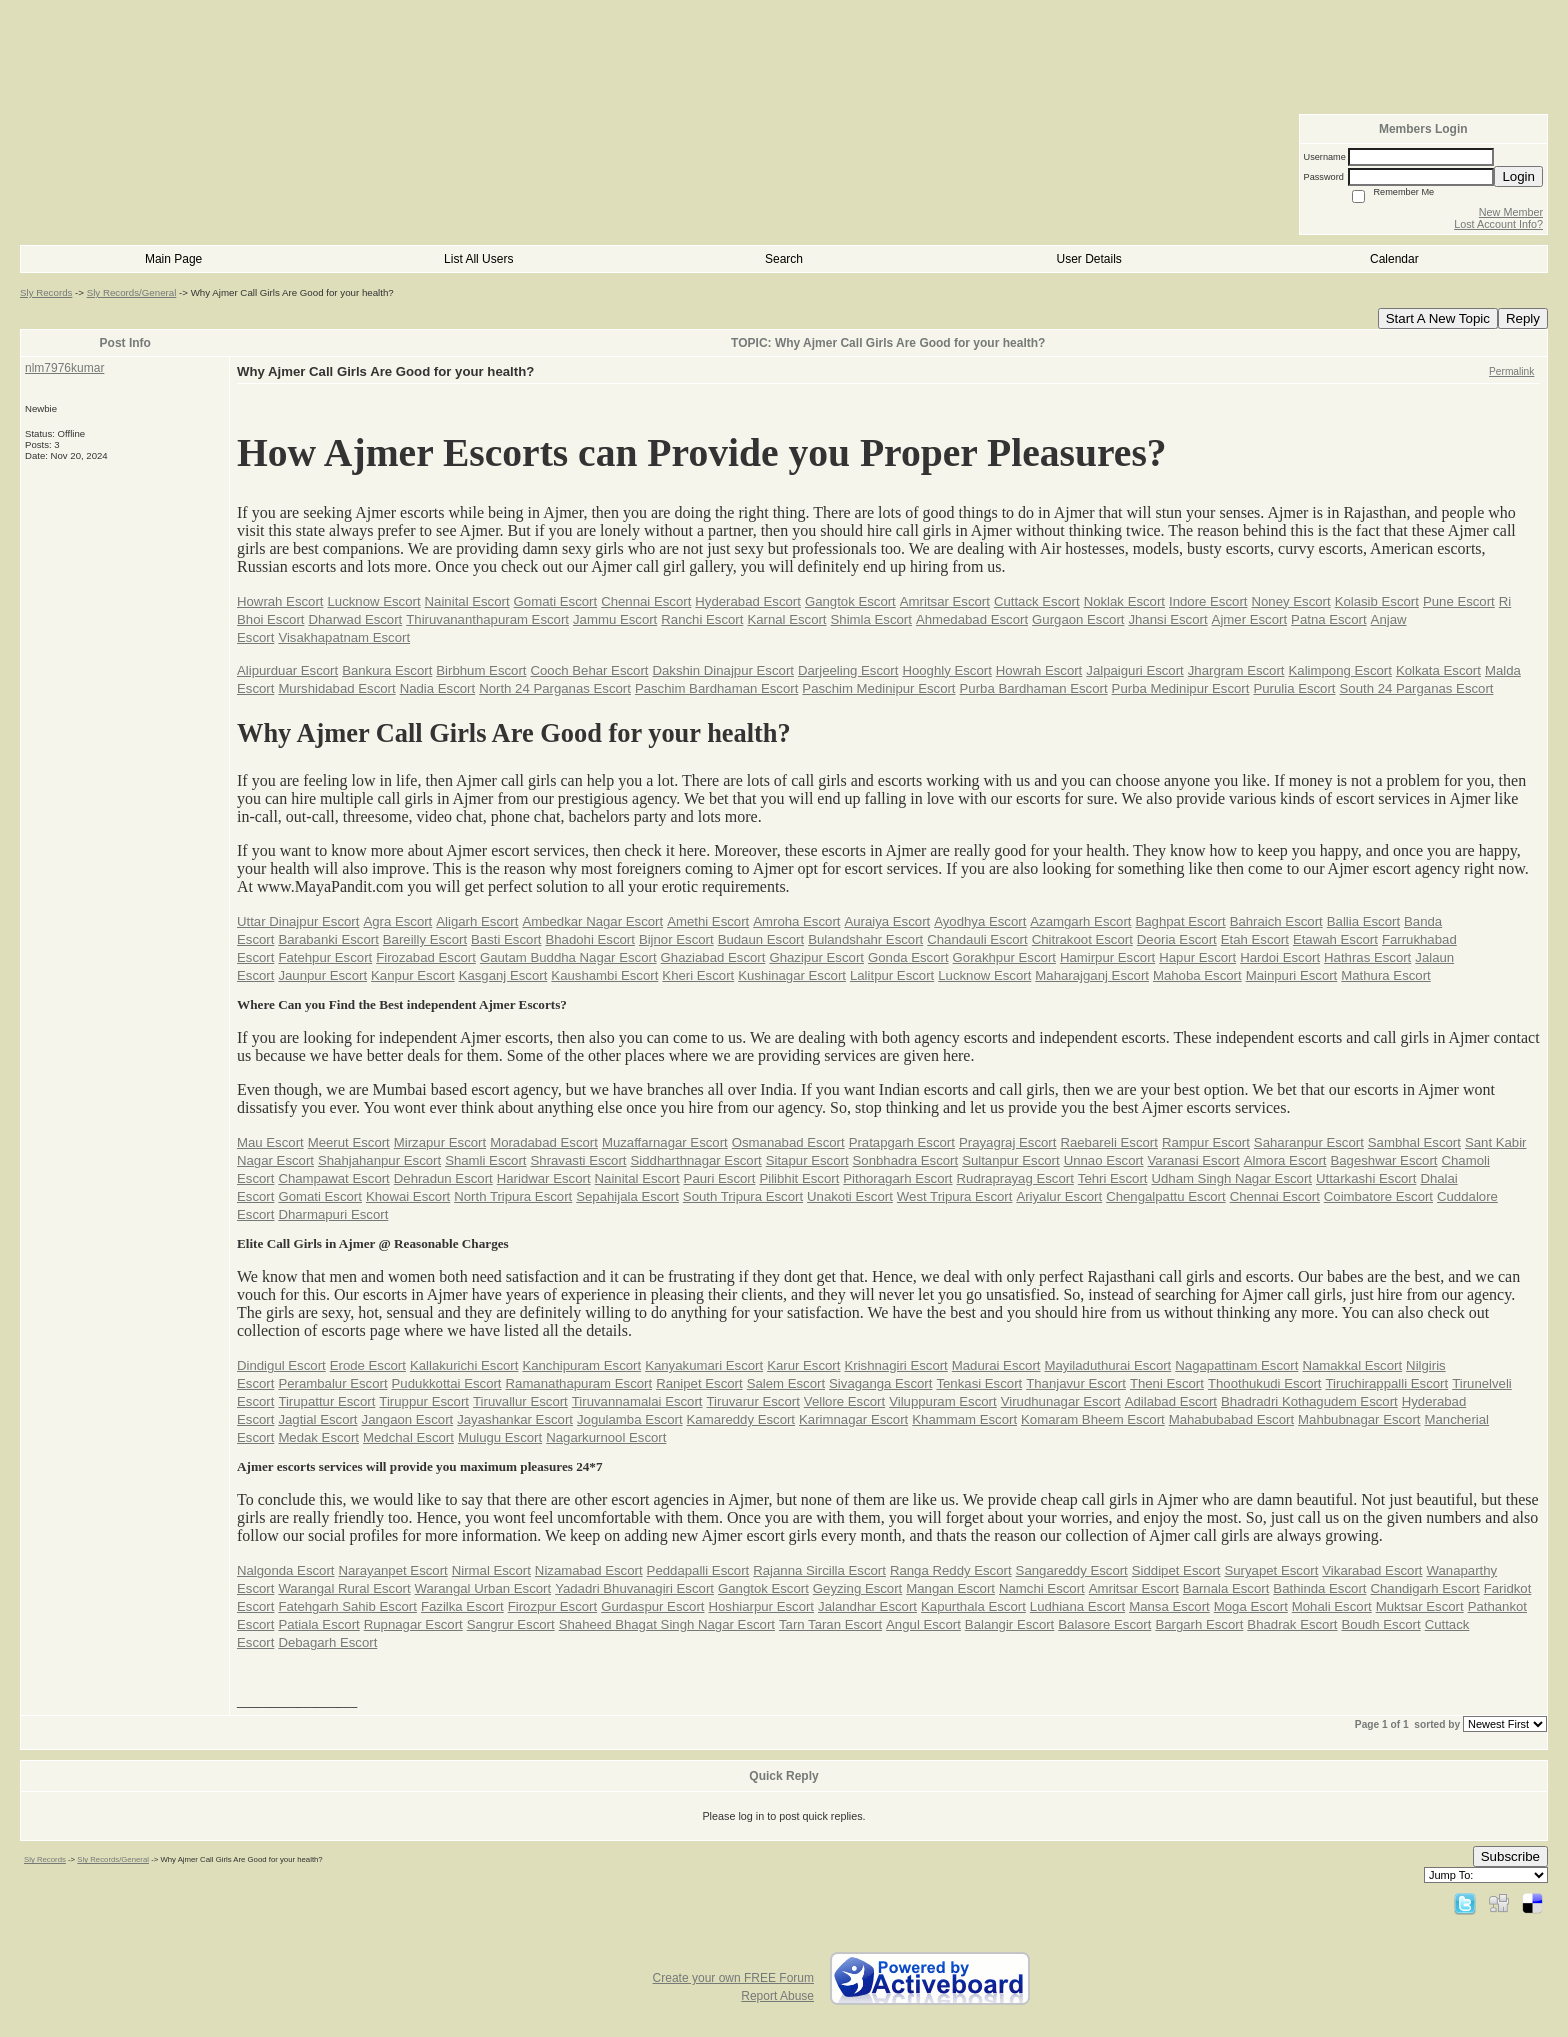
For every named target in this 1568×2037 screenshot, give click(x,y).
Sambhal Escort (1414, 1142)
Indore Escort (1208, 601)
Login (1518, 176)
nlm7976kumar (64, 368)
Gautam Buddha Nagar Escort (568, 957)
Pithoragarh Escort (897, 1178)
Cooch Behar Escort (589, 670)
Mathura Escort (1385, 975)
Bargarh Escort (1199, 1624)
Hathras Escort (1367, 957)
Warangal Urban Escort (483, 1588)
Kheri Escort (698, 975)
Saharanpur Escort (1309, 1142)
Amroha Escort (796, 921)
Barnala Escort (1226, 1588)
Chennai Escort (646, 601)
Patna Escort (1329, 619)
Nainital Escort (467, 601)
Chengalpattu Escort (1166, 1196)
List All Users (478, 259)
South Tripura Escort (743, 1196)
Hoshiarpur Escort (761, 1606)
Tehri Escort (1113, 1178)
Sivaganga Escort (880, 1383)
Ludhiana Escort (1077, 1606)
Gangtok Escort (850, 601)
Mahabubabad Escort (1231, 1419)
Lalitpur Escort (892, 975)
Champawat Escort (333, 1178)
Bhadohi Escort (589, 939)
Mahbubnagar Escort (1359, 1419)
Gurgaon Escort (1078, 619)
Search (784, 259)
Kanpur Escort (413, 975)
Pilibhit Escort (799, 1178)
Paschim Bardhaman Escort (716, 688)
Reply (1523, 318)
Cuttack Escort (1037, 601)
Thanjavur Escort (1076, 1383)
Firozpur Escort (552, 1606)
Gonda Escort (908, 957)
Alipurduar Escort (287, 670)
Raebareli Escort (1108, 1142)
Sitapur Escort (807, 1160)
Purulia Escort (1294, 688)
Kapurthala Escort (973, 1606)
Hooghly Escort (946, 670)
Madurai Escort (996, 1365)
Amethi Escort (708, 921)
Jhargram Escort (1236, 670)
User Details (1088, 259)
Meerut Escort (349, 1142)
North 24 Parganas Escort (555, 688)
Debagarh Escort (327, 1642)
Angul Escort (923, 1624)
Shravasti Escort (579, 1160)
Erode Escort (368, 1365)
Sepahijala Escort (627, 1196)
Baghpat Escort (1180, 921)
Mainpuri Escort (1292, 975)
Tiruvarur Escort (753, 1401)
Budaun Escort (761, 939)
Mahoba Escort (1197, 975)
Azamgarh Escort (1080, 921)
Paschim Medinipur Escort (878, 688)
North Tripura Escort (513, 1196)
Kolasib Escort (1377, 601)
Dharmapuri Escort (333, 1214)
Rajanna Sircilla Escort (819, 1570)
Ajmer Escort (1249, 619)
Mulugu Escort (500, 1437)
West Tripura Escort (955, 1196)
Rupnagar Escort (413, 1624)
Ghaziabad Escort (713, 957)
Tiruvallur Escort (520, 1401)
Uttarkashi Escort (1366, 1178)
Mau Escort (270, 1142)
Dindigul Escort (281, 1365)
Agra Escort (397, 921)
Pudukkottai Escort (447, 1383)
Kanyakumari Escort (704, 1365)
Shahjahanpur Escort (379, 1160)
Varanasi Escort (1194, 1160)
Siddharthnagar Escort (696, 1160)
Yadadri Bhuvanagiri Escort (634, 1588)
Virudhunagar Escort (1061, 1401)
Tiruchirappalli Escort (1387, 1383)
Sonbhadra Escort (906, 1160)
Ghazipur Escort (816, 957)
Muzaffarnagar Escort (665, 1142)
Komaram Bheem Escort (1093, 1419)
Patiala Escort (318, 1624)
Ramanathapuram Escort (579, 1383)
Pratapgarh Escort (902, 1142)
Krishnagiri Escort (895, 1365)
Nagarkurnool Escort (606, 1437)
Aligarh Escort (477, 921)
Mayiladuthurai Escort (1107, 1365)
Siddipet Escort (1176, 1570)
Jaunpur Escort (322, 975)
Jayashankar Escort (515, 1419)
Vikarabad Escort (1372, 1570)
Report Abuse (777, 1996)
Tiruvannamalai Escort (637, 1401)
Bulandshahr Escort (865, 939)
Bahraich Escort (1276, 921)
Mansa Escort (1169, 1606)
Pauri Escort (720, 1178)
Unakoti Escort (850, 1196)
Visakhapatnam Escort (344, 637)
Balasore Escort (1104, 1624)
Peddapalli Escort (698, 1570)
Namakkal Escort (1352, 1365)
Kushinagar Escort (792, 975)
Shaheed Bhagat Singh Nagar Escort (667, 1624)
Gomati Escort (556, 601)
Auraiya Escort (887, 921)
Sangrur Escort (511, 1624)
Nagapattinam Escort (1236, 1365)
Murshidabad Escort (336, 688)
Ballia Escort (1363, 921)
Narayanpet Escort (393, 1570)
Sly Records (46, 292)
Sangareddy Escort (1072, 1570)
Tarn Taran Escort (830, 1624)
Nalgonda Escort (286, 1570)
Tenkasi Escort (979, 1383)
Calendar (1394, 259)
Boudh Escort (1381, 1624)
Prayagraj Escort (1007, 1142)
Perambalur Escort (332, 1383)
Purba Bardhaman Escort (1034, 688)
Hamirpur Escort (1107, 957)
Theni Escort (1167, 1383)
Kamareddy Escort (741, 1419)
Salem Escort (786, 1383)
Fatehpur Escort (325, 957)
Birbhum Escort (481, 670)
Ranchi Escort (702, 619)
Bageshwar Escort (1383, 1160)
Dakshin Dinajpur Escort (722, 670)
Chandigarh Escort (1424, 1588)
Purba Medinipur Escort (1181, 688)
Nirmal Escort (491, 1570)
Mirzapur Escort (440, 1142)
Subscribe (1510, 1856)
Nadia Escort (438, 688)
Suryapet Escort (1271, 1570)
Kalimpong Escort (1340, 670)
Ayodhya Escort (980, 921)
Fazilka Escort (462, 1606)
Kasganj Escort (503, 975)
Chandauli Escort (977, 939)
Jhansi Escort (1167, 619)
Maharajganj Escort (1092, 975)
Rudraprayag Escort (1015, 1178)
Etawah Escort (1335, 939)
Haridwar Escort (544, 1178)
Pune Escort (1459, 601)
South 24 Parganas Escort (1417, 688)
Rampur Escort (1206, 1142)
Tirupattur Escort (326, 1401)
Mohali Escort (1332, 1606)
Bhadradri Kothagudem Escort (1309, 1401)
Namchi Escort (1042, 1588)
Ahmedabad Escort (972, 619)
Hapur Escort (1197, 957)
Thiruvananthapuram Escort (487, 619)
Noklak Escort (1124, 601)
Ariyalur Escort (1059, 1196)
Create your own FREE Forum (733, 1978)
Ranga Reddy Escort (951, 1570)
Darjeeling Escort (848, 670)
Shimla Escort (871, 619)
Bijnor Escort (676, 939)
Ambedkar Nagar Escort (592, 921)
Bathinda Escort (1319, 1588)
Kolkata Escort (1438, 670)
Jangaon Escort (408, 1419)
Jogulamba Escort (630, 1419)
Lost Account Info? (1498, 224)
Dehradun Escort (443, 1178)
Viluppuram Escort (943, 1401)
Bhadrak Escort (1292, 1624)
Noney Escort (1290, 601)
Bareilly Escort (425, 939)
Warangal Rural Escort (344, 1588)
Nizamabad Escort (589, 1570)
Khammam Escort (964, 1419)
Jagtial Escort (317, 1419)
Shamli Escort (485, 1160)
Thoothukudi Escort (1265, 1383)
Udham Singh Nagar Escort (1231, 1178)
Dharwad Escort (355, 619)
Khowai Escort (408, 1196)
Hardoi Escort (1280, 957)
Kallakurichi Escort (464, 1365)
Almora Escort (1285, 1160)
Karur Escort (803, 1365)
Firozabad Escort (426, 957)
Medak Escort (318, 1437)
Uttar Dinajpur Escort (298, 921)
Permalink (1511, 371)
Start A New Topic (1438, 318)
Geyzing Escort (857, 1588)
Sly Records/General (132, 292)
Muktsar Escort (1420, 1606)
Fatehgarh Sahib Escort (347, 1606)
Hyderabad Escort (748, 601)
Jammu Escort (615, 619)
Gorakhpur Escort (1004, 957)
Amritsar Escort (945, 601)
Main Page (173, 259)
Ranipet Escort (699, 1383)
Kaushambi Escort (604, 975)
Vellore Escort (844, 1401)
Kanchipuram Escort (581, 1365)
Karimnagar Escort (853, 1419)
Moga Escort (1251, 1606)
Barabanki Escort (328, 939)
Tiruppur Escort (424, 1401)
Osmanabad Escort (788, 1142)
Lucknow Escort (373, 601)
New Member (1511, 212)
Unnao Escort (1104, 1160)
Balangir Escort (1009, 1624)
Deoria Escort (1177, 939)
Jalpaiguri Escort (1134, 670)
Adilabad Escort (1171, 1401)
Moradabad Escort (544, 1142)
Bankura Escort (387, 670)
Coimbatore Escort (1378, 1196)
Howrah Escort (280, 601)
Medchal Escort (408, 1437)
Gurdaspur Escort (652, 1606)
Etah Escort (1255, 939)
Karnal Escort (786, 619)
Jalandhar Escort (867, 1606)
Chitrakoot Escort (1082, 939)
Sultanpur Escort (1011, 1160)
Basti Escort (506, 939)
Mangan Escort (950, 1588)
